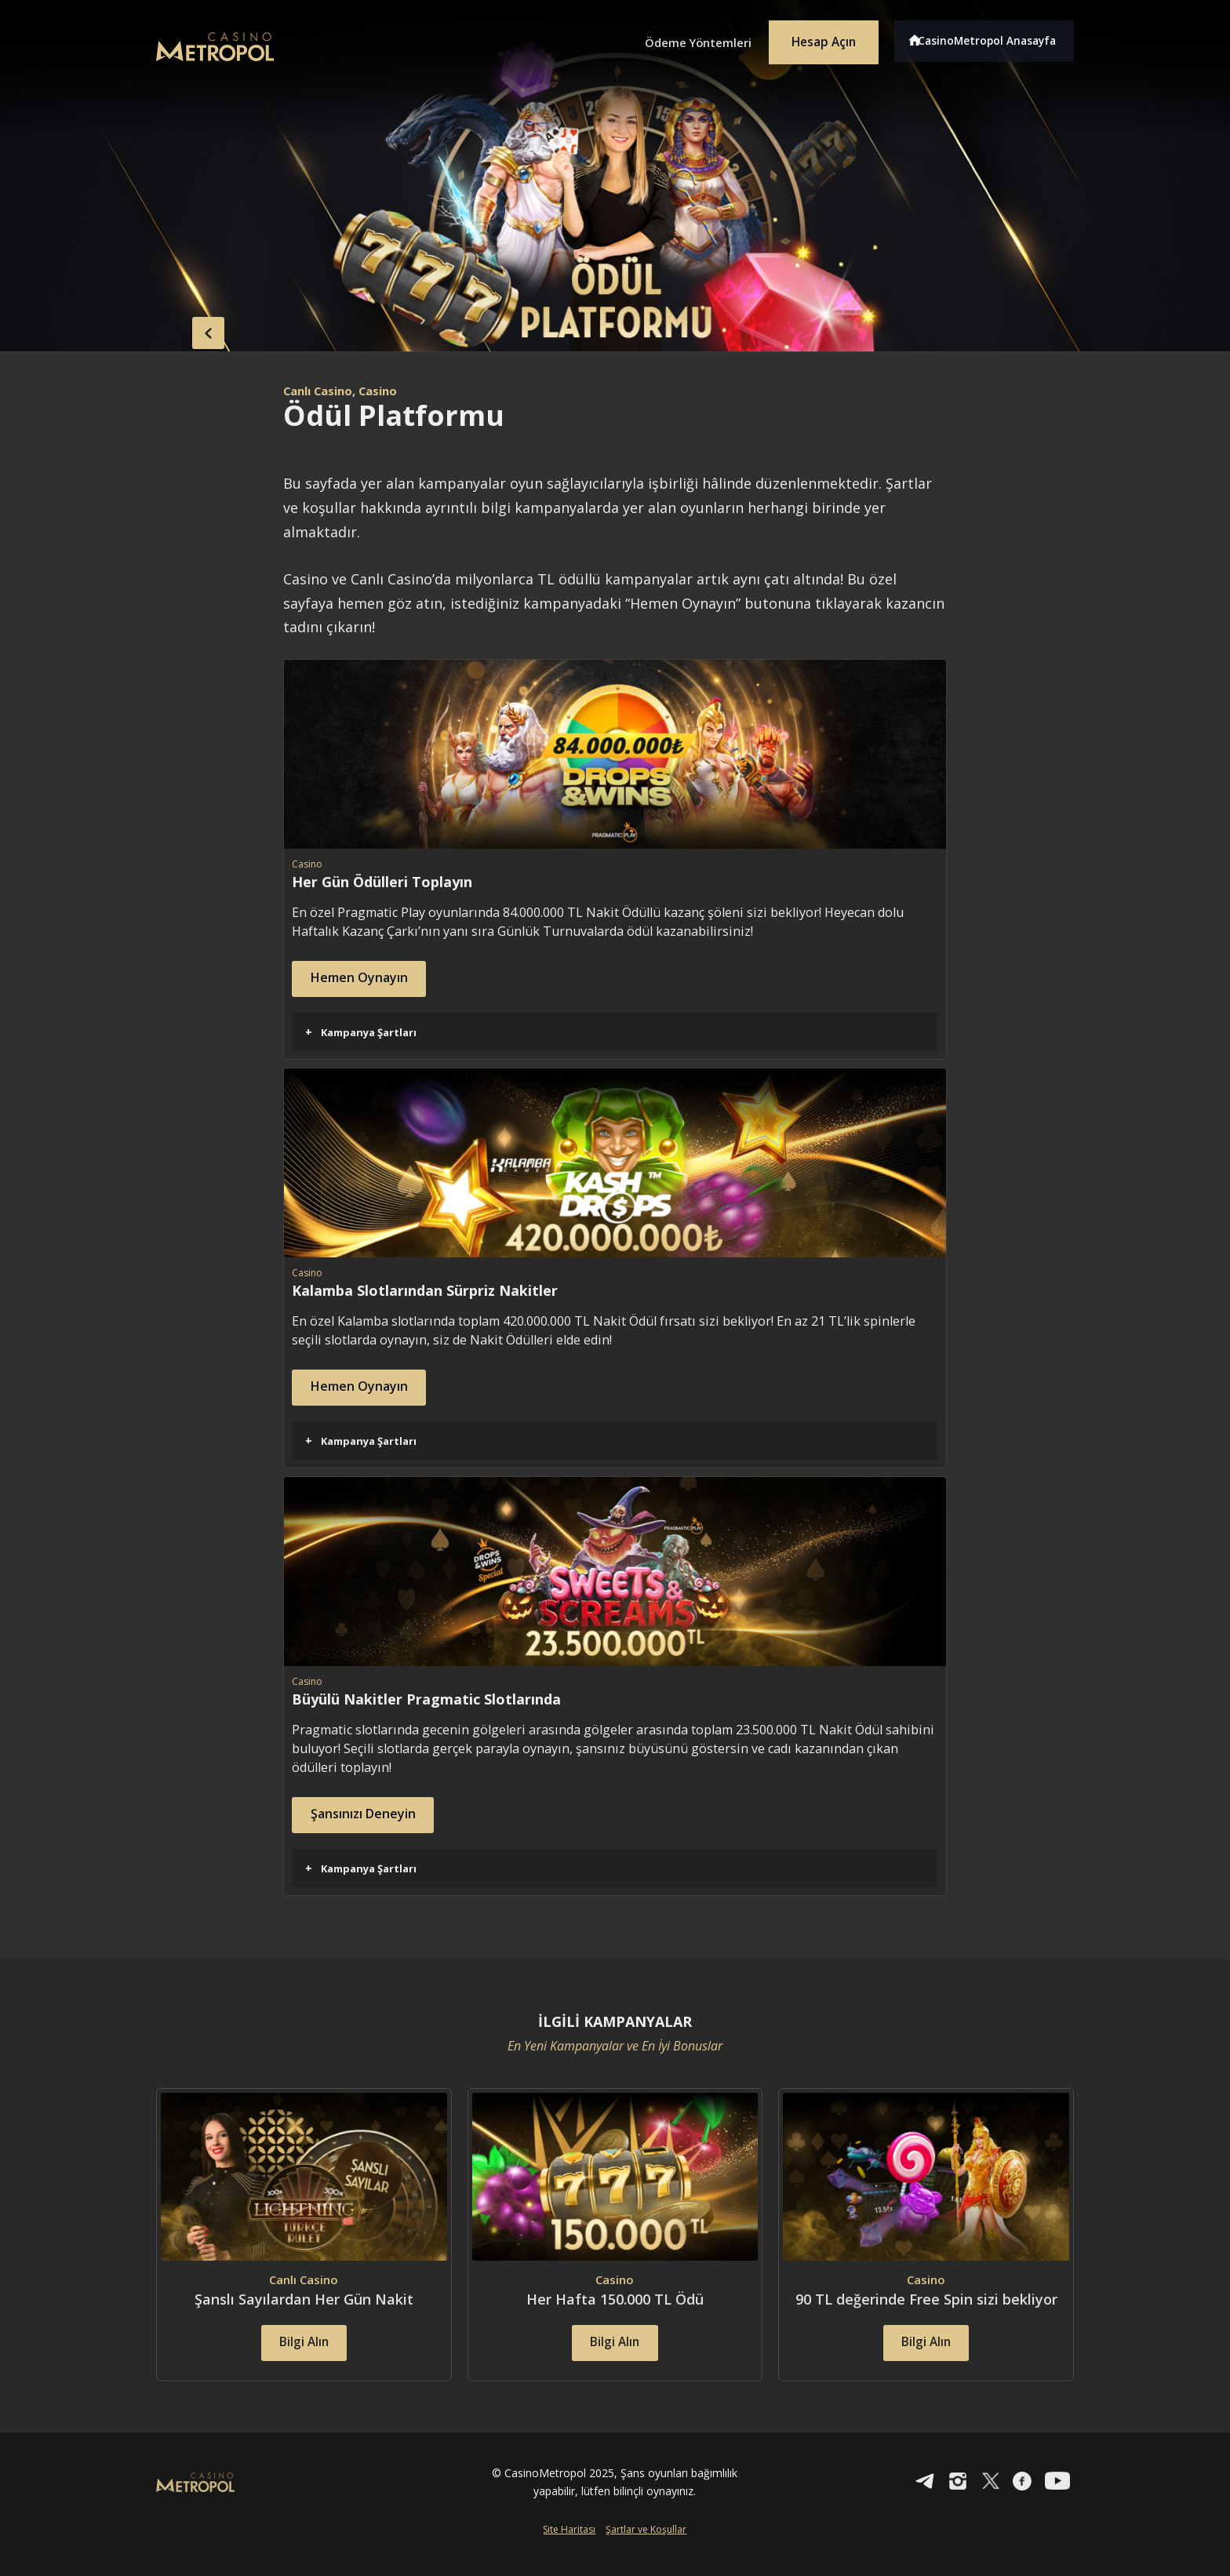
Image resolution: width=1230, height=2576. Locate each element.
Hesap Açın (815, 37)
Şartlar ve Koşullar (646, 2549)
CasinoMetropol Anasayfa (992, 38)
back (187, 329)
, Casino (385, 390)
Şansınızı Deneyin (375, 1812)
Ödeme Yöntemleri (678, 37)
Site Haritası (569, 2549)
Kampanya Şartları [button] (361, 1031)
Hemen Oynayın (370, 979)
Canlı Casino (322, 390)
